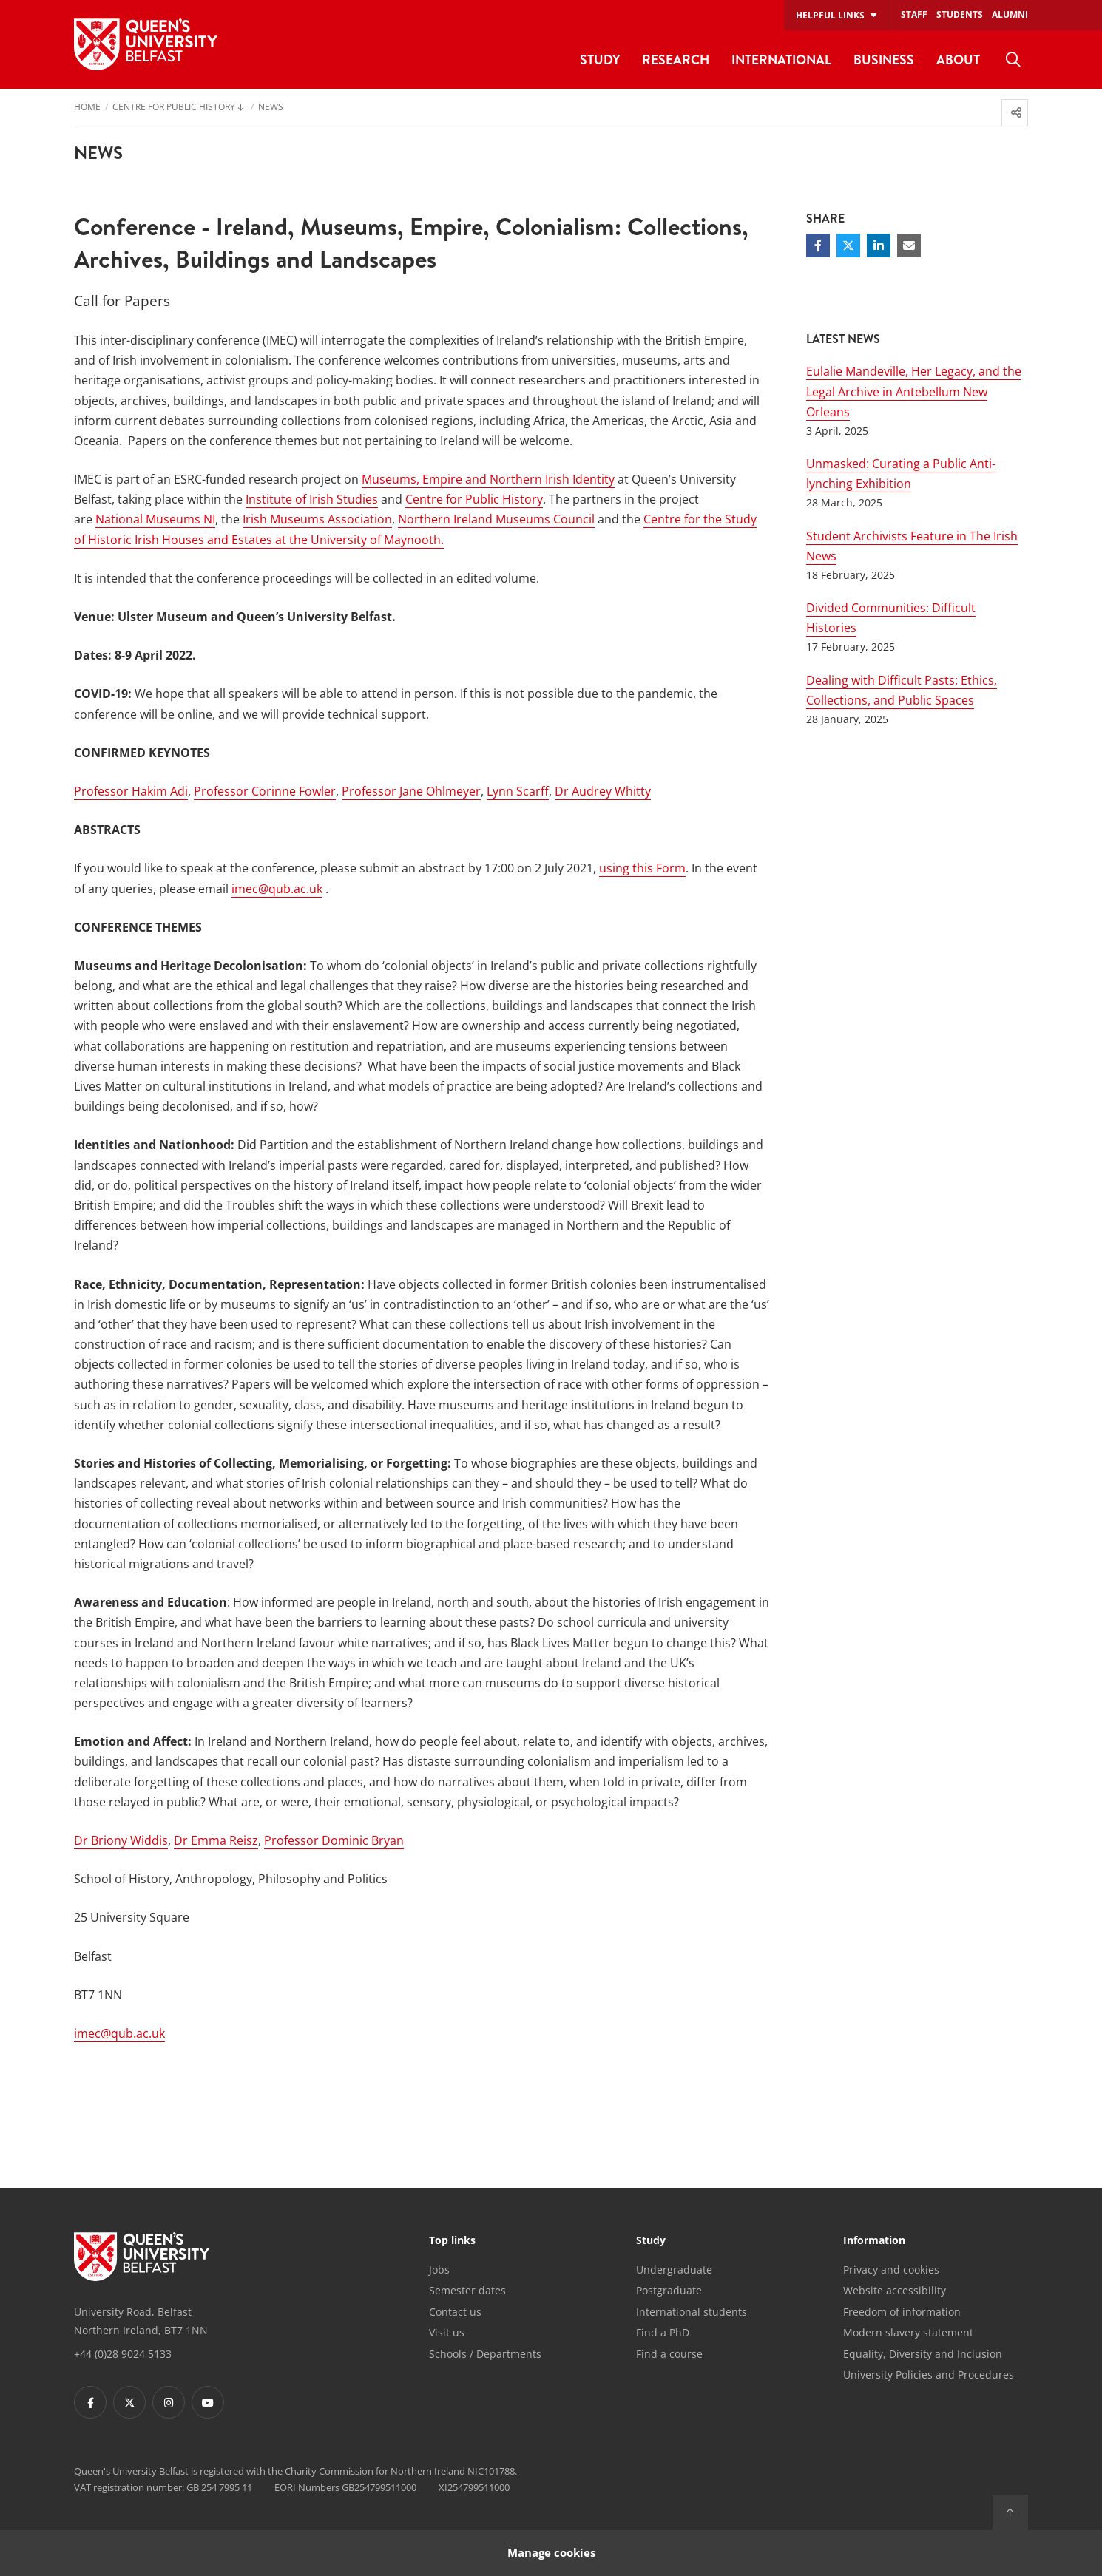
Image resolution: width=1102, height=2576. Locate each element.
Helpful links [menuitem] (830, 15)
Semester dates (467, 2290)
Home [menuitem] (87, 108)
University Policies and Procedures (928, 2374)
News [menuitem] (270, 108)
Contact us (455, 2312)
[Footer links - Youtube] (208, 2402)
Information (874, 2241)
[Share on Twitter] (848, 245)
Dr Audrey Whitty (603, 791)
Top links (452, 2241)
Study (651, 2241)
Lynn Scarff (518, 791)
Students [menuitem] (959, 14)
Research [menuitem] (675, 59)
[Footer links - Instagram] (168, 2402)
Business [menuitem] (883, 59)
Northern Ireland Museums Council (496, 519)
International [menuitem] (781, 59)
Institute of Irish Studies (312, 499)
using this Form (642, 868)
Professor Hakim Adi (131, 791)
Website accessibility (894, 2290)
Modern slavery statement (908, 2332)
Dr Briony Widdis (121, 1840)
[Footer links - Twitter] (129, 2402)
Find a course (669, 2354)
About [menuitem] (958, 59)
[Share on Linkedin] (878, 245)
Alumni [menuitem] (1010, 14)
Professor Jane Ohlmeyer (411, 791)
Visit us (446, 2332)
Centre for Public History (474, 499)
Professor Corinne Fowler (265, 791)
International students (691, 2312)
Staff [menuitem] (914, 14)
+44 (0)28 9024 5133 (123, 2354)
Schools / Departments (485, 2354)
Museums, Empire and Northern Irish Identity (488, 479)
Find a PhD (662, 2332)
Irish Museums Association (317, 519)
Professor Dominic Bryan (334, 1840)
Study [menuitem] (600, 59)
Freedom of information (902, 2312)
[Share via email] (909, 245)
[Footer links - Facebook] (90, 2402)
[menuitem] (1013, 60)
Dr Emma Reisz (216, 1840)
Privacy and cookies (891, 2270)
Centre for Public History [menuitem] (173, 108)
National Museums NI (155, 519)
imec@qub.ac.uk (276, 889)
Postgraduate (669, 2290)
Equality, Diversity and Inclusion (922, 2354)
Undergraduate (674, 2270)
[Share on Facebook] (818, 245)
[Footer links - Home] (141, 2256)
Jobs (439, 2270)
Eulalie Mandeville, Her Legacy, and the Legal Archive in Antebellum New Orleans (913, 391)
